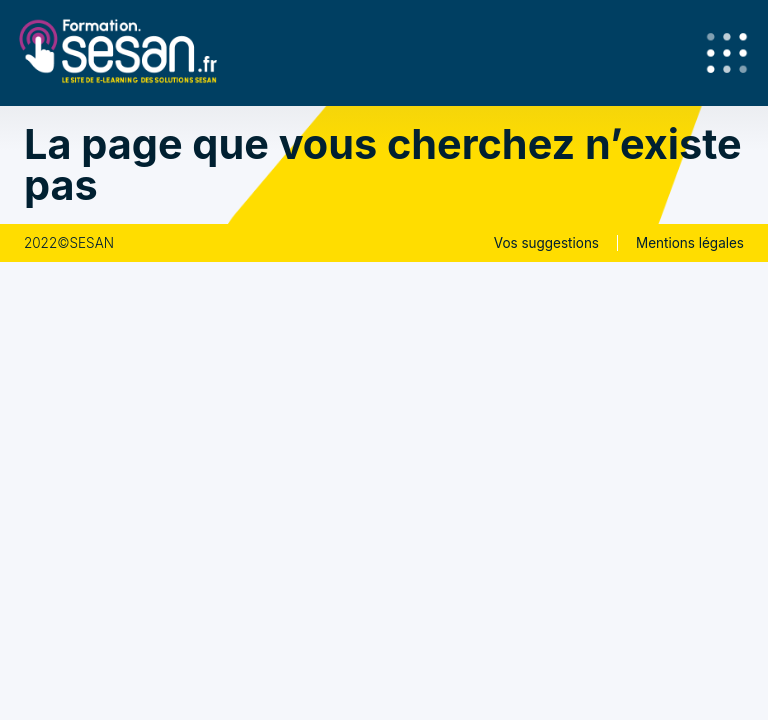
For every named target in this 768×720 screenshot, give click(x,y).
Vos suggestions (546, 243)
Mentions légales (690, 243)
